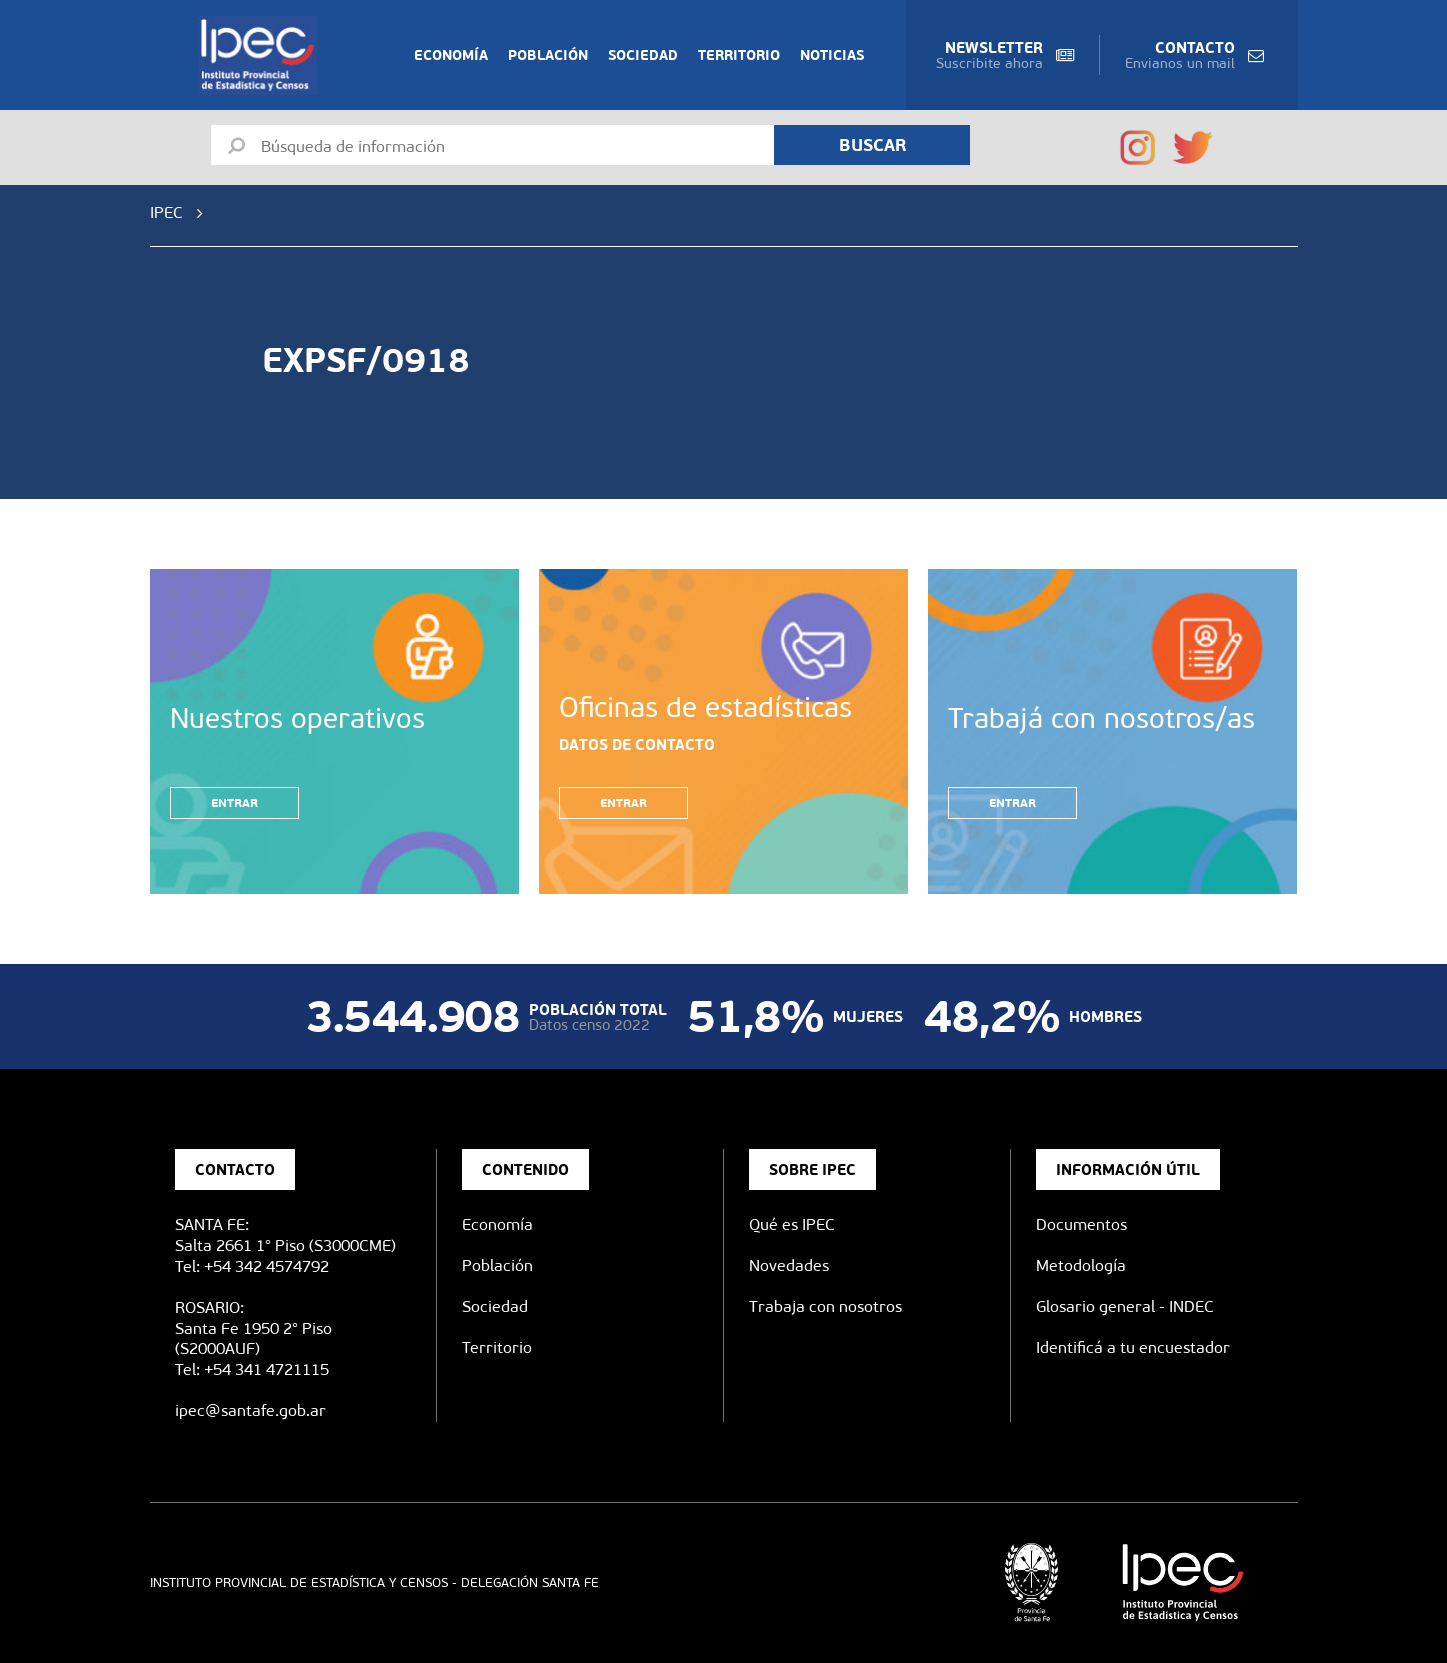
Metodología (1081, 1265)
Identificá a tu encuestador (1133, 1347)
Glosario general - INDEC (1125, 1306)
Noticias (832, 55)
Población (548, 55)
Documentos (1081, 1224)
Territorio (739, 55)
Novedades (789, 1265)
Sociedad (643, 55)
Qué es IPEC (792, 1224)
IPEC (166, 212)
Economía (451, 55)
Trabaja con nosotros (825, 1306)
